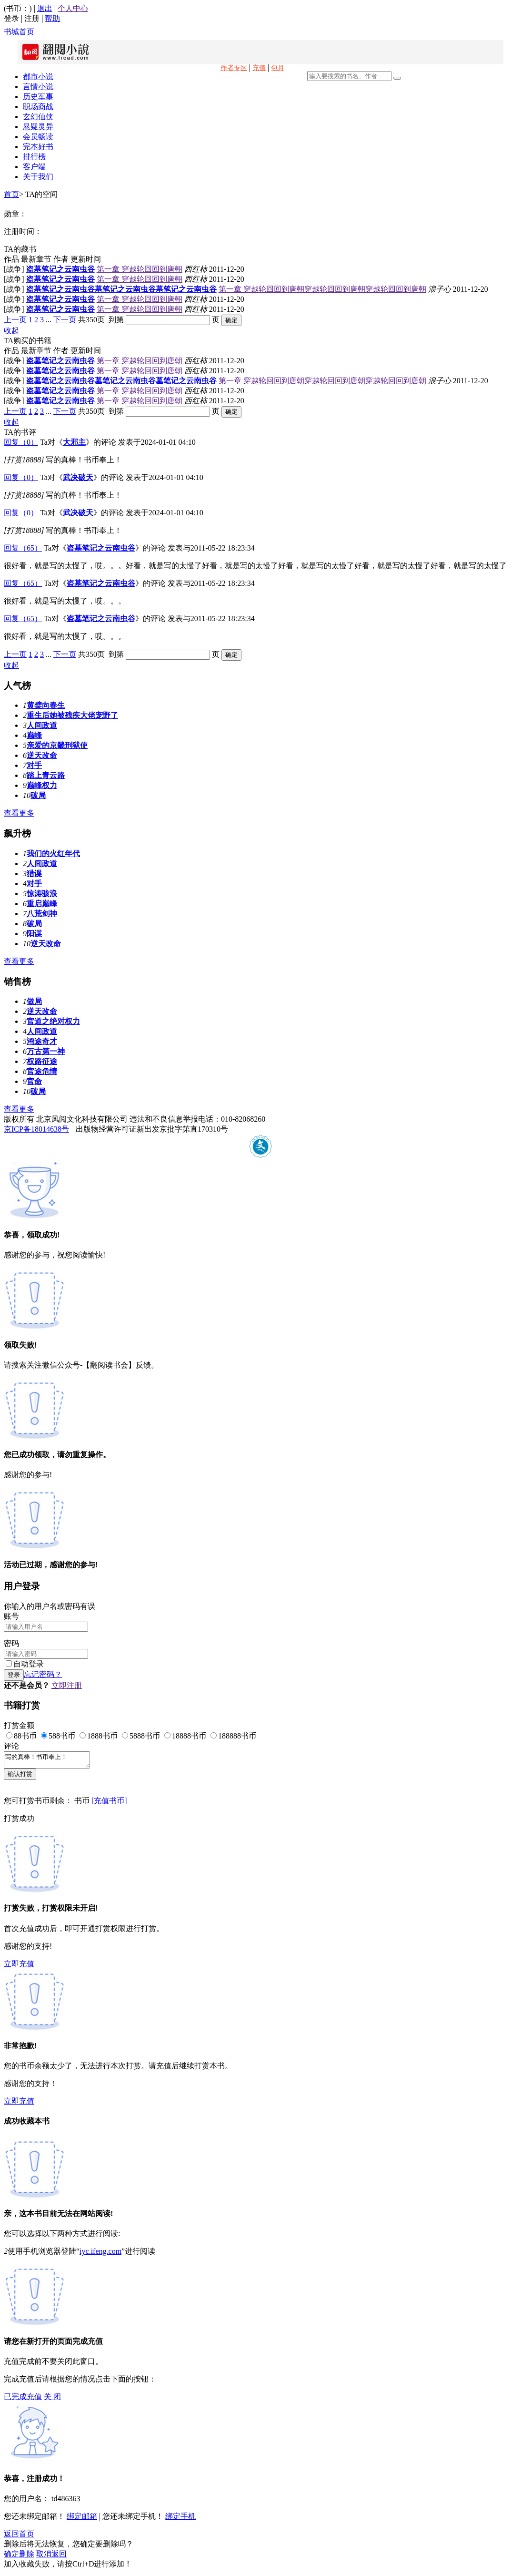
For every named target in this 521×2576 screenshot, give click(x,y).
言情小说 (38, 86)
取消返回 (51, 2557)
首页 (11, 194)
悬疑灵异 (38, 127)
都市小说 (38, 76)
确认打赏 (20, 1776)
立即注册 (66, 1685)
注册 (32, 18)
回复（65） (23, 548)
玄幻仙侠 (38, 116)
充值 (259, 68)
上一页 (15, 320)
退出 (44, 8)
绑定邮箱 (82, 2519)
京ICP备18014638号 (36, 1129)
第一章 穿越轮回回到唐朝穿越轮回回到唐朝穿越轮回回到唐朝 (322, 289)
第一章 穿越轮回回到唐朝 (139, 269)
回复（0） (21, 442)
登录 (11, 18)
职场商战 (38, 106)
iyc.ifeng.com (100, 2254)
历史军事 (38, 96)
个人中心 (73, 8)
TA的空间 (41, 194)
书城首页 (19, 32)
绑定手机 (180, 2519)
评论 (11, 1746)
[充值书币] (109, 1803)
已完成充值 (23, 2399)
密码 (11, 1643)
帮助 (52, 18)
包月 (277, 68)
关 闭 (52, 2399)
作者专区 (233, 68)
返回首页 (19, 2537)
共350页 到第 (101, 320)
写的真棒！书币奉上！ (52, 1761)
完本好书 (38, 147)
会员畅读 (38, 137)
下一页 (64, 320)
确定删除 (19, 2557)
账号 (11, 1616)
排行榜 (34, 157)
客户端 (34, 167)
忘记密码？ (43, 1674)
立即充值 (19, 1967)
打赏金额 (19, 1725)
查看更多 (19, 813)
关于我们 (38, 177)
